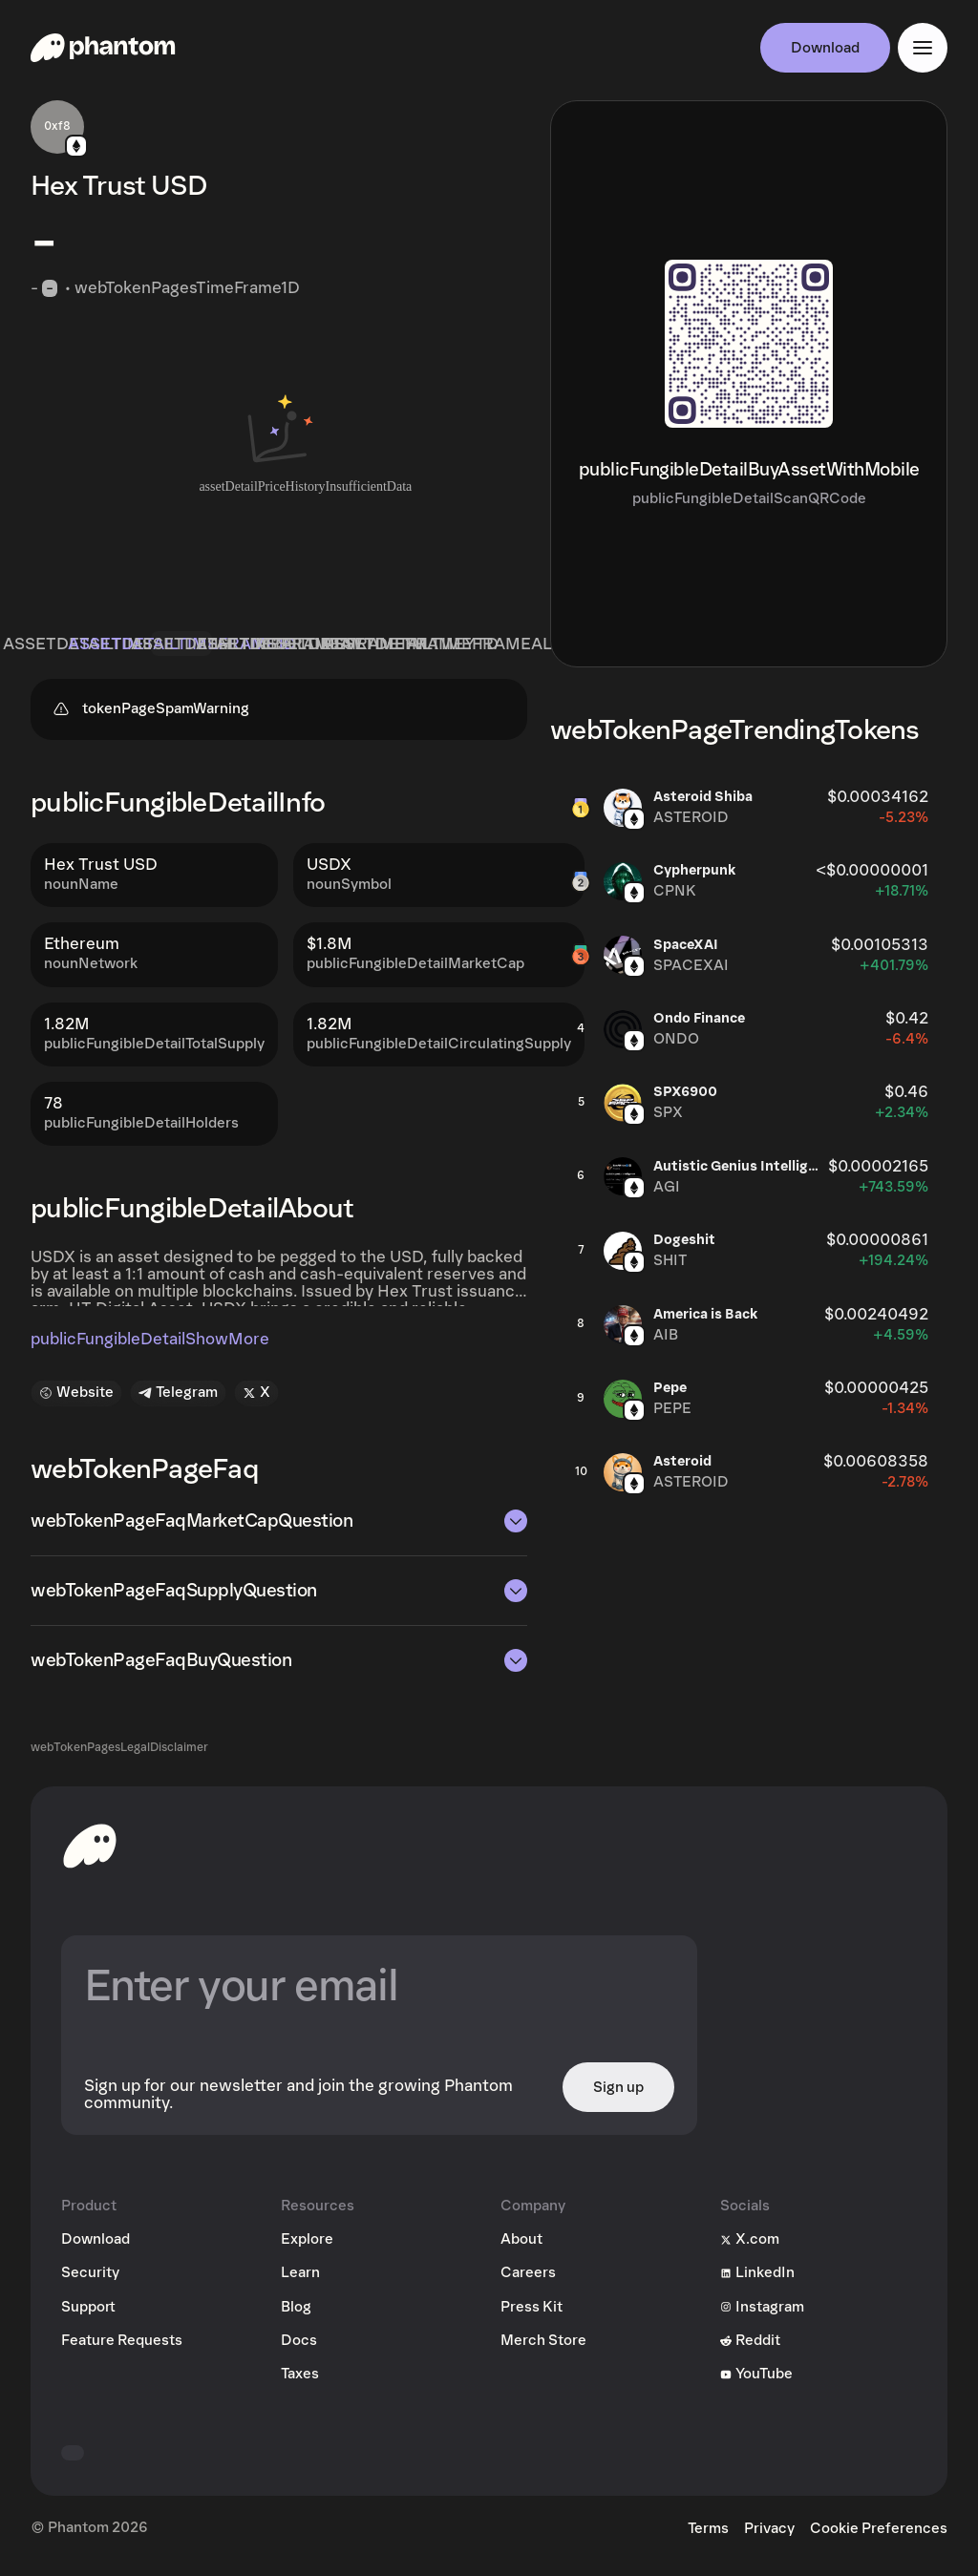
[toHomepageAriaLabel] (89, 1852)
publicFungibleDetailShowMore (150, 1346)
